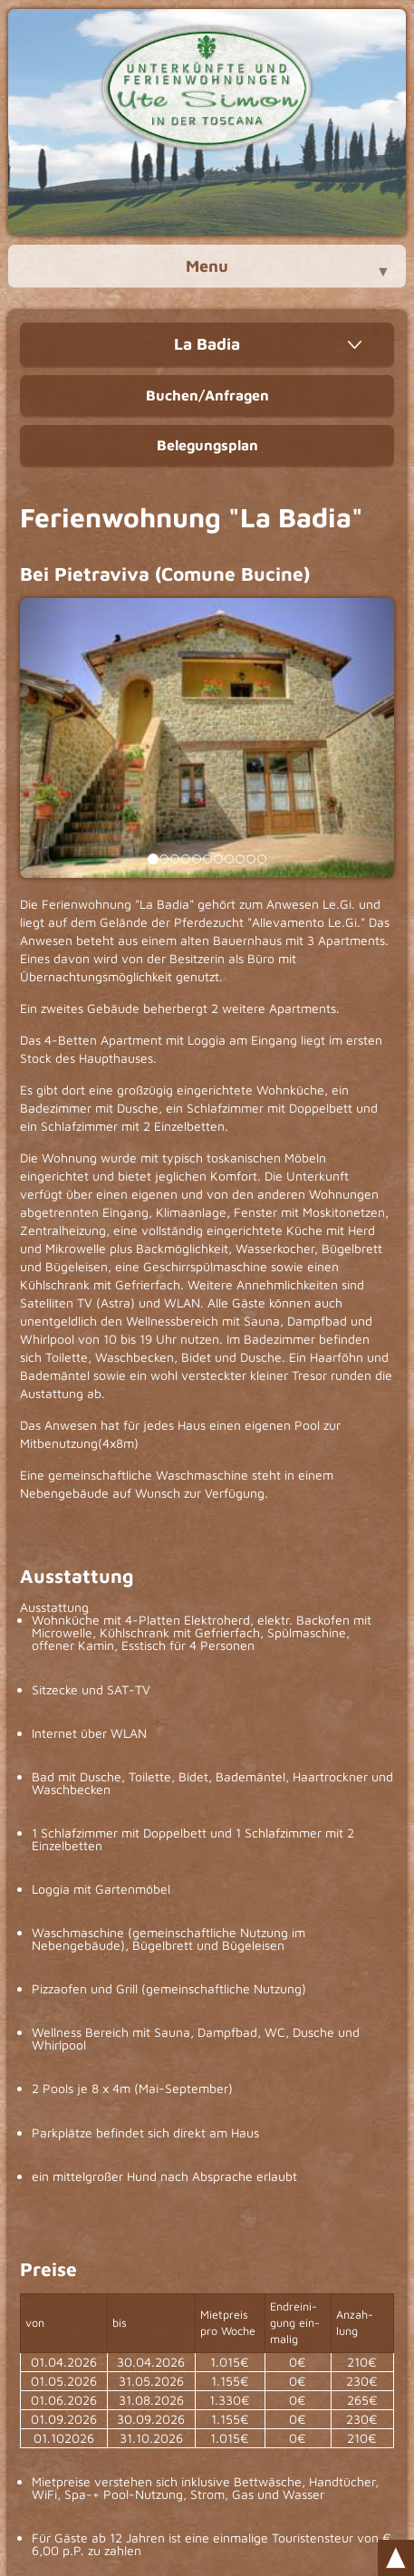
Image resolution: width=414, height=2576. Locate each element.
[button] (48, 738)
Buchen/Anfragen (207, 395)
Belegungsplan (207, 445)
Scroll (396, 2558)
